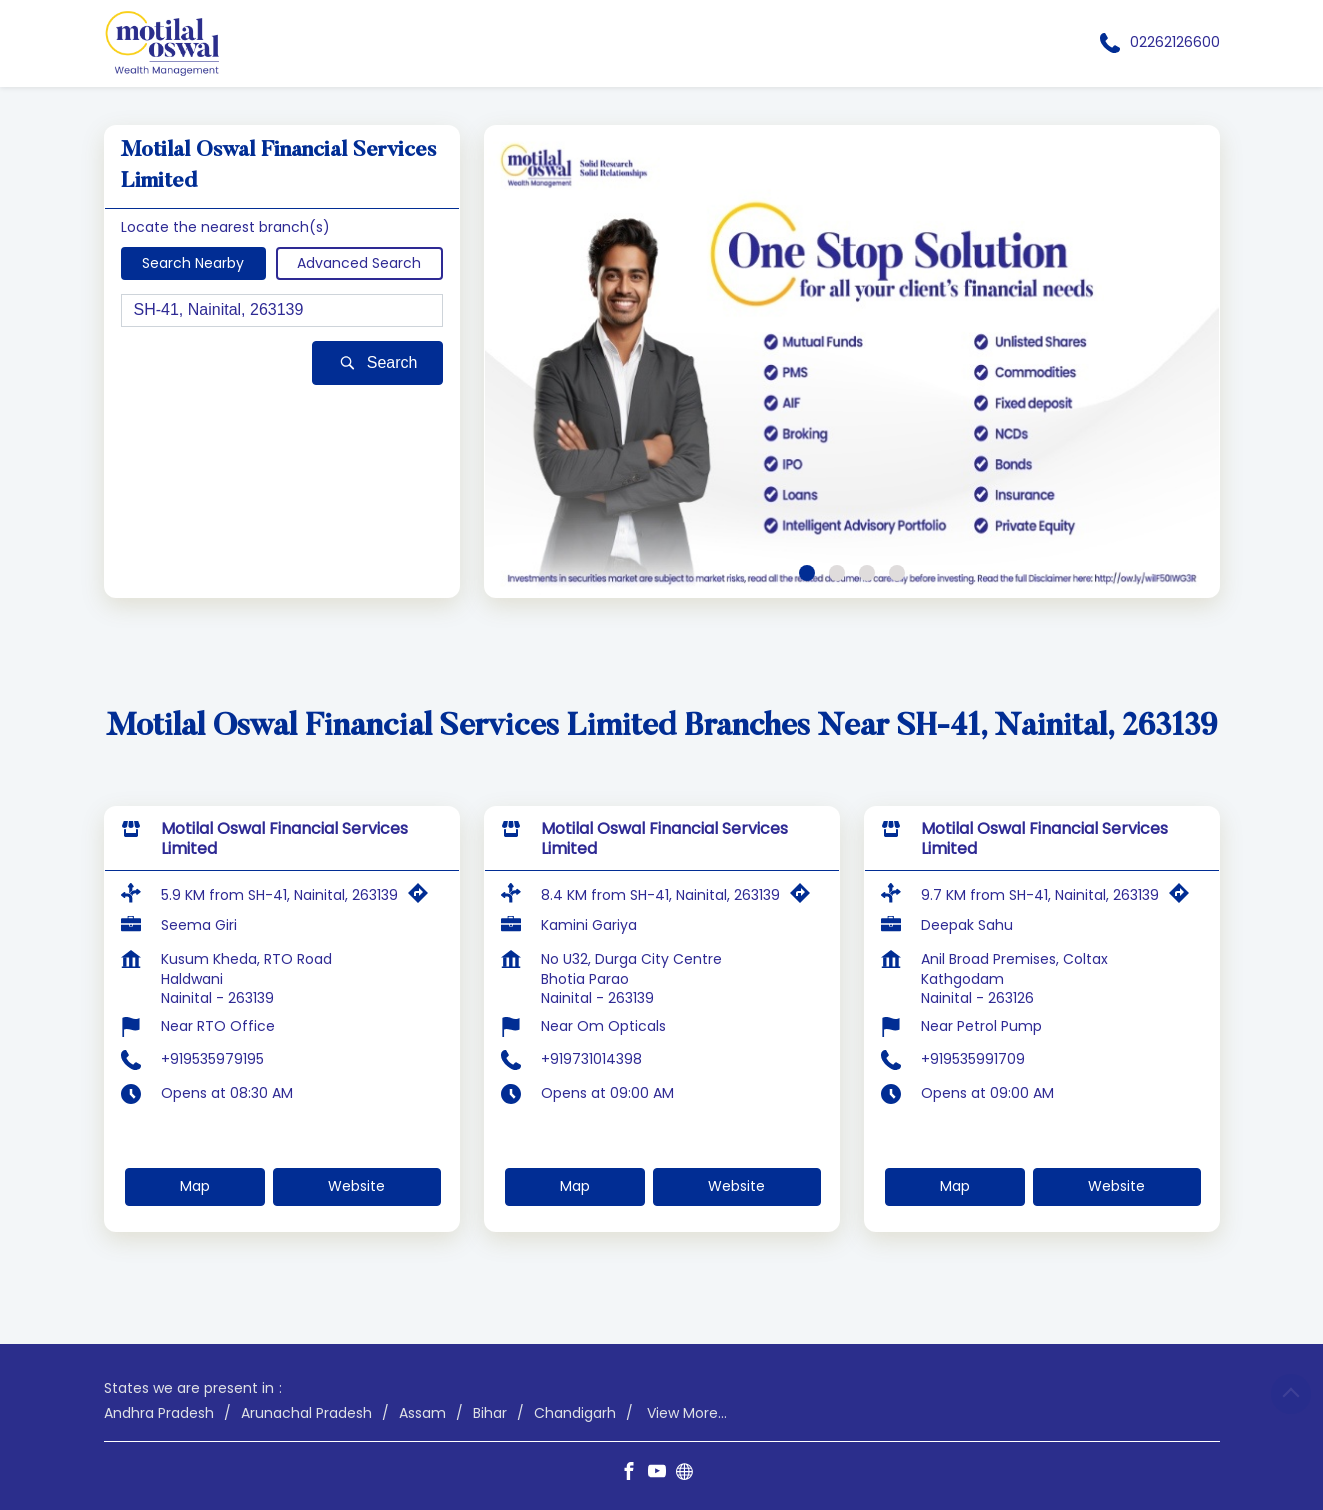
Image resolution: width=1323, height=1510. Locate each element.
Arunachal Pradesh (306, 1412)
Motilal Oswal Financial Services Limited (284, 839)
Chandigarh (575, 1412)
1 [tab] (807, 573)
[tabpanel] (852, 361)
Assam (422, 1412)
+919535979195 (212, 1059)
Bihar (490, 1412)
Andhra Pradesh (159, 1412)
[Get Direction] (423, 898)
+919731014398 (591, 1059)
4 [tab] (897, 573)
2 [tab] (837, 573)
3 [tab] (867, 573)
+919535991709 (973, 1059)
